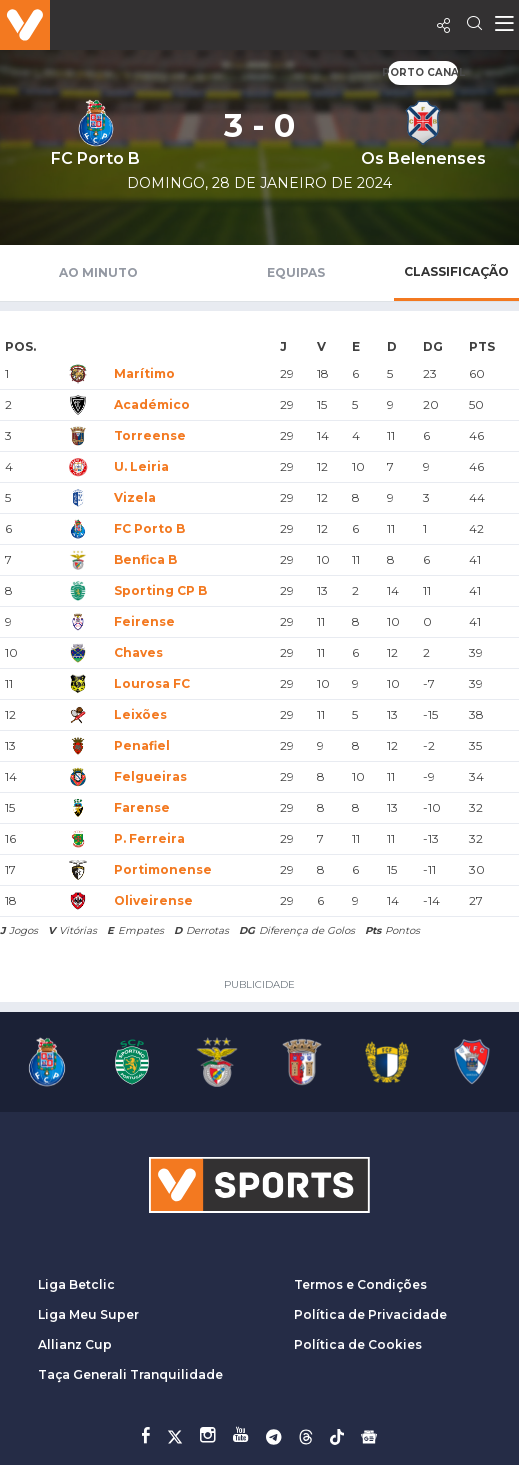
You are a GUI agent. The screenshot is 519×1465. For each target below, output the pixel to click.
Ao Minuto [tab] (98, 272)
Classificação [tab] (456, 271)
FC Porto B (149, 528)
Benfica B (145, 559)
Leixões (140, 714)
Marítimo (144, 373)
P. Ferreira (149, 838)
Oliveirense (153, 900)
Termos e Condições (360, 1284)
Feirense (144, 621)
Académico (152, 404)
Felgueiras (150, 776)
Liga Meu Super (88, 1314)
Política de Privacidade (370, 1314)
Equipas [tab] (296, 272)
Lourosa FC (152, 683)
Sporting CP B (160, 590)
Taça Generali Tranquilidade (130, 1374)
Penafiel (142, 745)
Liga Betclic (76, 1284)
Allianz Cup (75, 1344)
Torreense (150, 435)
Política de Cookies (358, 1344)
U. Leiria (141, 466)
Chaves (138, 652)
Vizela (135, 497)
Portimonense (163, 869)
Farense (142, 807)
